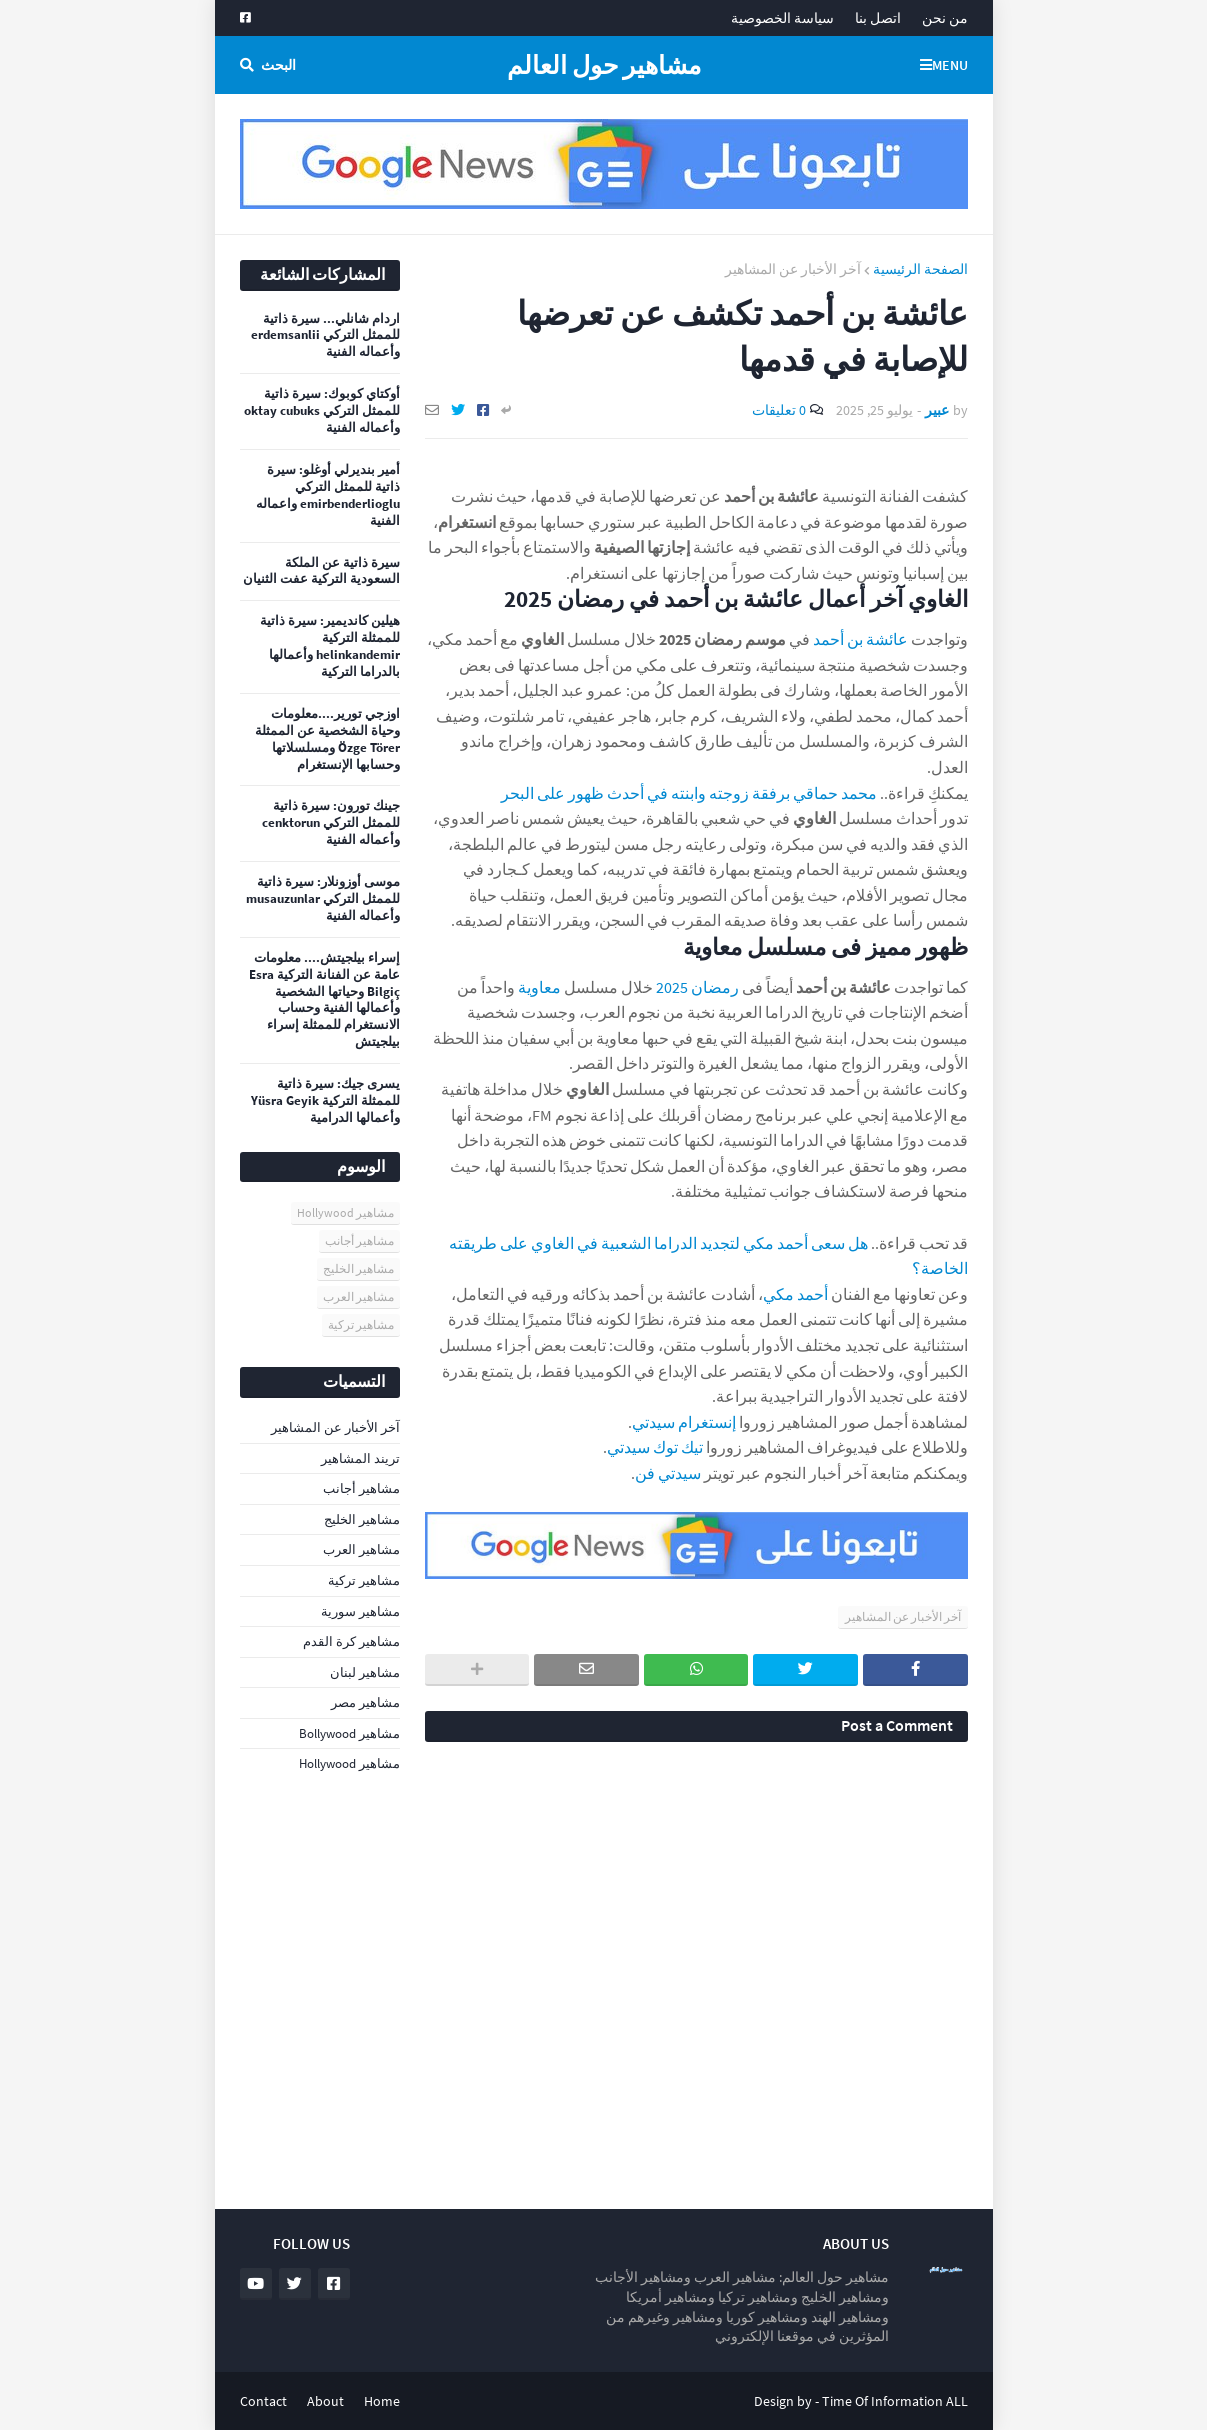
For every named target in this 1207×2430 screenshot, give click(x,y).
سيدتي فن (668, 1473)
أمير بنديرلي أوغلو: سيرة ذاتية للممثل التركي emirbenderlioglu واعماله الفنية (328, 495)
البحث (278, 65)
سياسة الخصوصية (782, 18)
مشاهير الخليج (358, 1268)
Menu (950, 65)
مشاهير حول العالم (604, 65)
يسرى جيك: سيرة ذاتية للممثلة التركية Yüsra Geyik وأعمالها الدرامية (325, 1101)
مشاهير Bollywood (349, 1733)
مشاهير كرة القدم (351, 1641)
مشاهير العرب (358, 1296)
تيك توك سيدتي (655, 1447)
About (325, 2401)
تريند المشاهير (360, 1458)
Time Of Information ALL (895, 2401)
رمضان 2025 (697, 987)
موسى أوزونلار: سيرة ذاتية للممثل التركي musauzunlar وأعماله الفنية (323, 899)
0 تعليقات (779, 410)
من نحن (945, 18)
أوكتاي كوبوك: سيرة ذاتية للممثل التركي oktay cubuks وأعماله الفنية (322, 411)
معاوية (539, 987)
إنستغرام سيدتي (684, 1422)
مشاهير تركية (361, 1324)
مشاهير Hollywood (345, 1212)
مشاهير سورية (360, 1611)
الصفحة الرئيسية (920, 269)
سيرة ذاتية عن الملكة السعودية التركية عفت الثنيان (321, 571)
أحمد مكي (795, 1294)
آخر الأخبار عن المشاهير (793, 269)
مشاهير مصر (365, 1702)
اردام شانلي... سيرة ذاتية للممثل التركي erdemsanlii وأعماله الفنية (325, 336)
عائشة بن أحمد (860, 639)
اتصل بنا (878, 18)
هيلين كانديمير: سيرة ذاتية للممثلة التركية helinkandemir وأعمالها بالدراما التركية (330, 646)
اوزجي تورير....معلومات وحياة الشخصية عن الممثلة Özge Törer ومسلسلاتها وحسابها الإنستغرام (327, 739)
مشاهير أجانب (359, 1240)
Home (382, 2401)
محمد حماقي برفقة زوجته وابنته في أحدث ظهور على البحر (689, 793)
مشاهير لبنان (365, 1672)
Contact (263, 2401)
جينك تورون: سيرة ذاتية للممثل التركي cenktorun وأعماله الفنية (331, 823)
